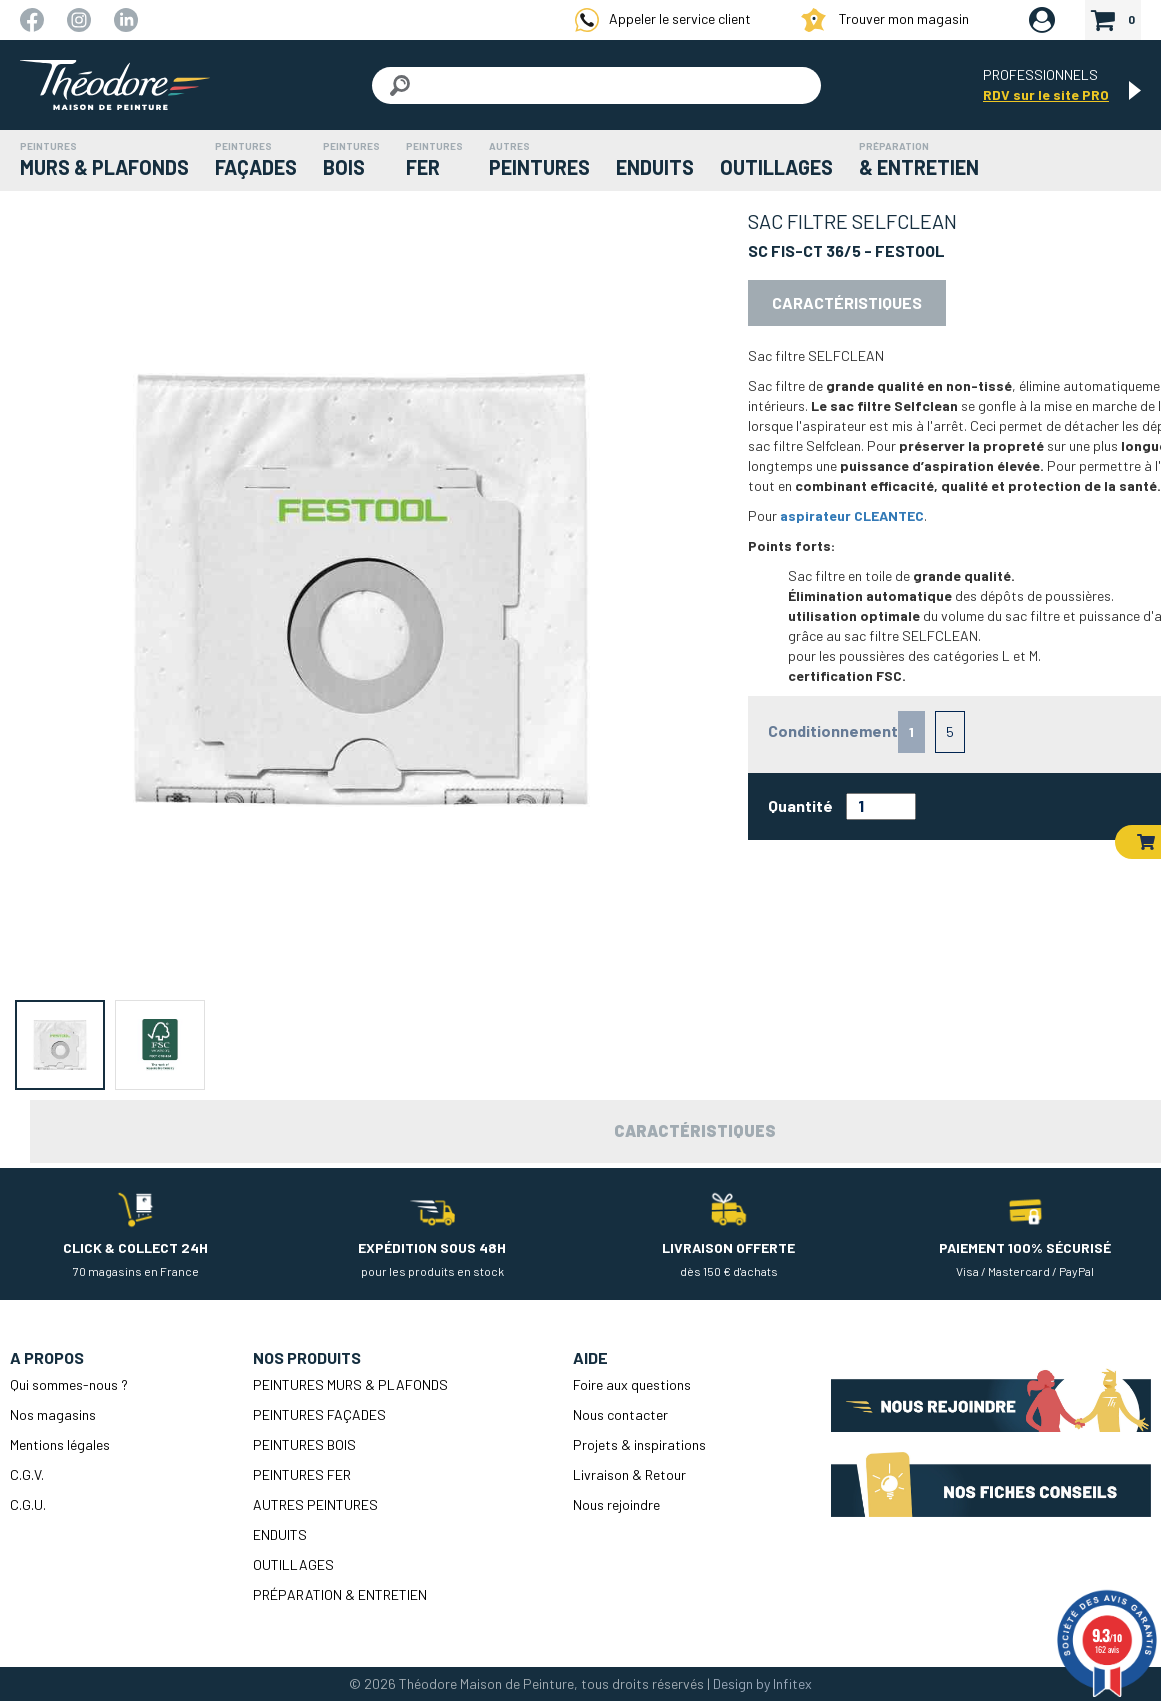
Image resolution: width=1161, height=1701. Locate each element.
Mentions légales (60, 1444)
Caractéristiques (847, 302)
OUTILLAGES (293, 1564)
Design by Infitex (762, 1683)
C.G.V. (27, 1474)
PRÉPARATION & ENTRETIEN (340, 1594)
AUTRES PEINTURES (315, 1504)
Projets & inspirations (639, 1444)
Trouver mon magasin (885, 20)
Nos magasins (53, 1414)
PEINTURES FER (302, 1474)
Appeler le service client (663, 20)
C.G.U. (28, 1504)
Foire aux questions (632, 1384)
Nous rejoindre (616, 1504)
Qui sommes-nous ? (69, 1384)
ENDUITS (280, 1534)
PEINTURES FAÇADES (319, 1414)
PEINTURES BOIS (304, 1444)
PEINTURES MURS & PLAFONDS (350, 1384)
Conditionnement (833, 730)
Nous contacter (620, 1414)
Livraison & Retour (629, 1474)
